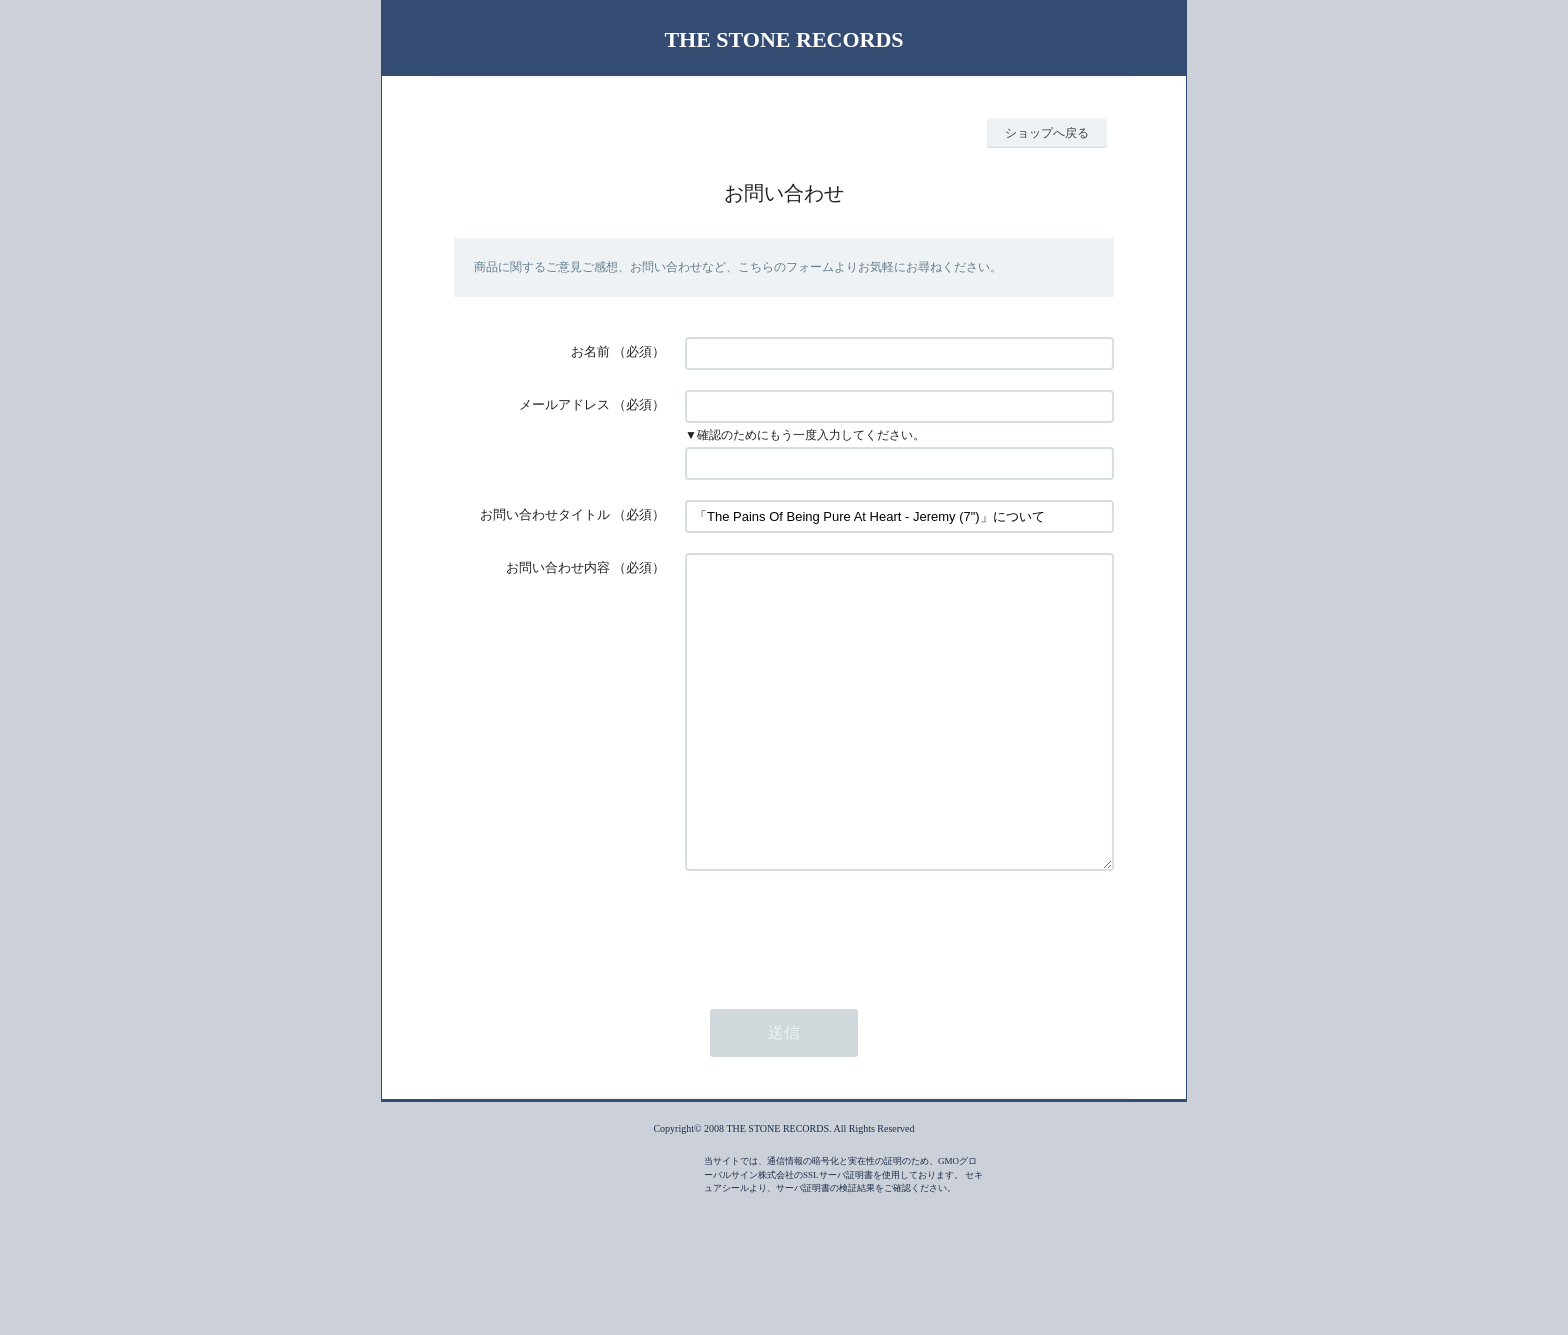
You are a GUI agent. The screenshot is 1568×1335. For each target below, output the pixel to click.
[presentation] (837, 990)
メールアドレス (564, 404)
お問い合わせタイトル (545, 514)
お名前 (590, 351)
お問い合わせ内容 (558, 567)
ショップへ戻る (1047, 133)
